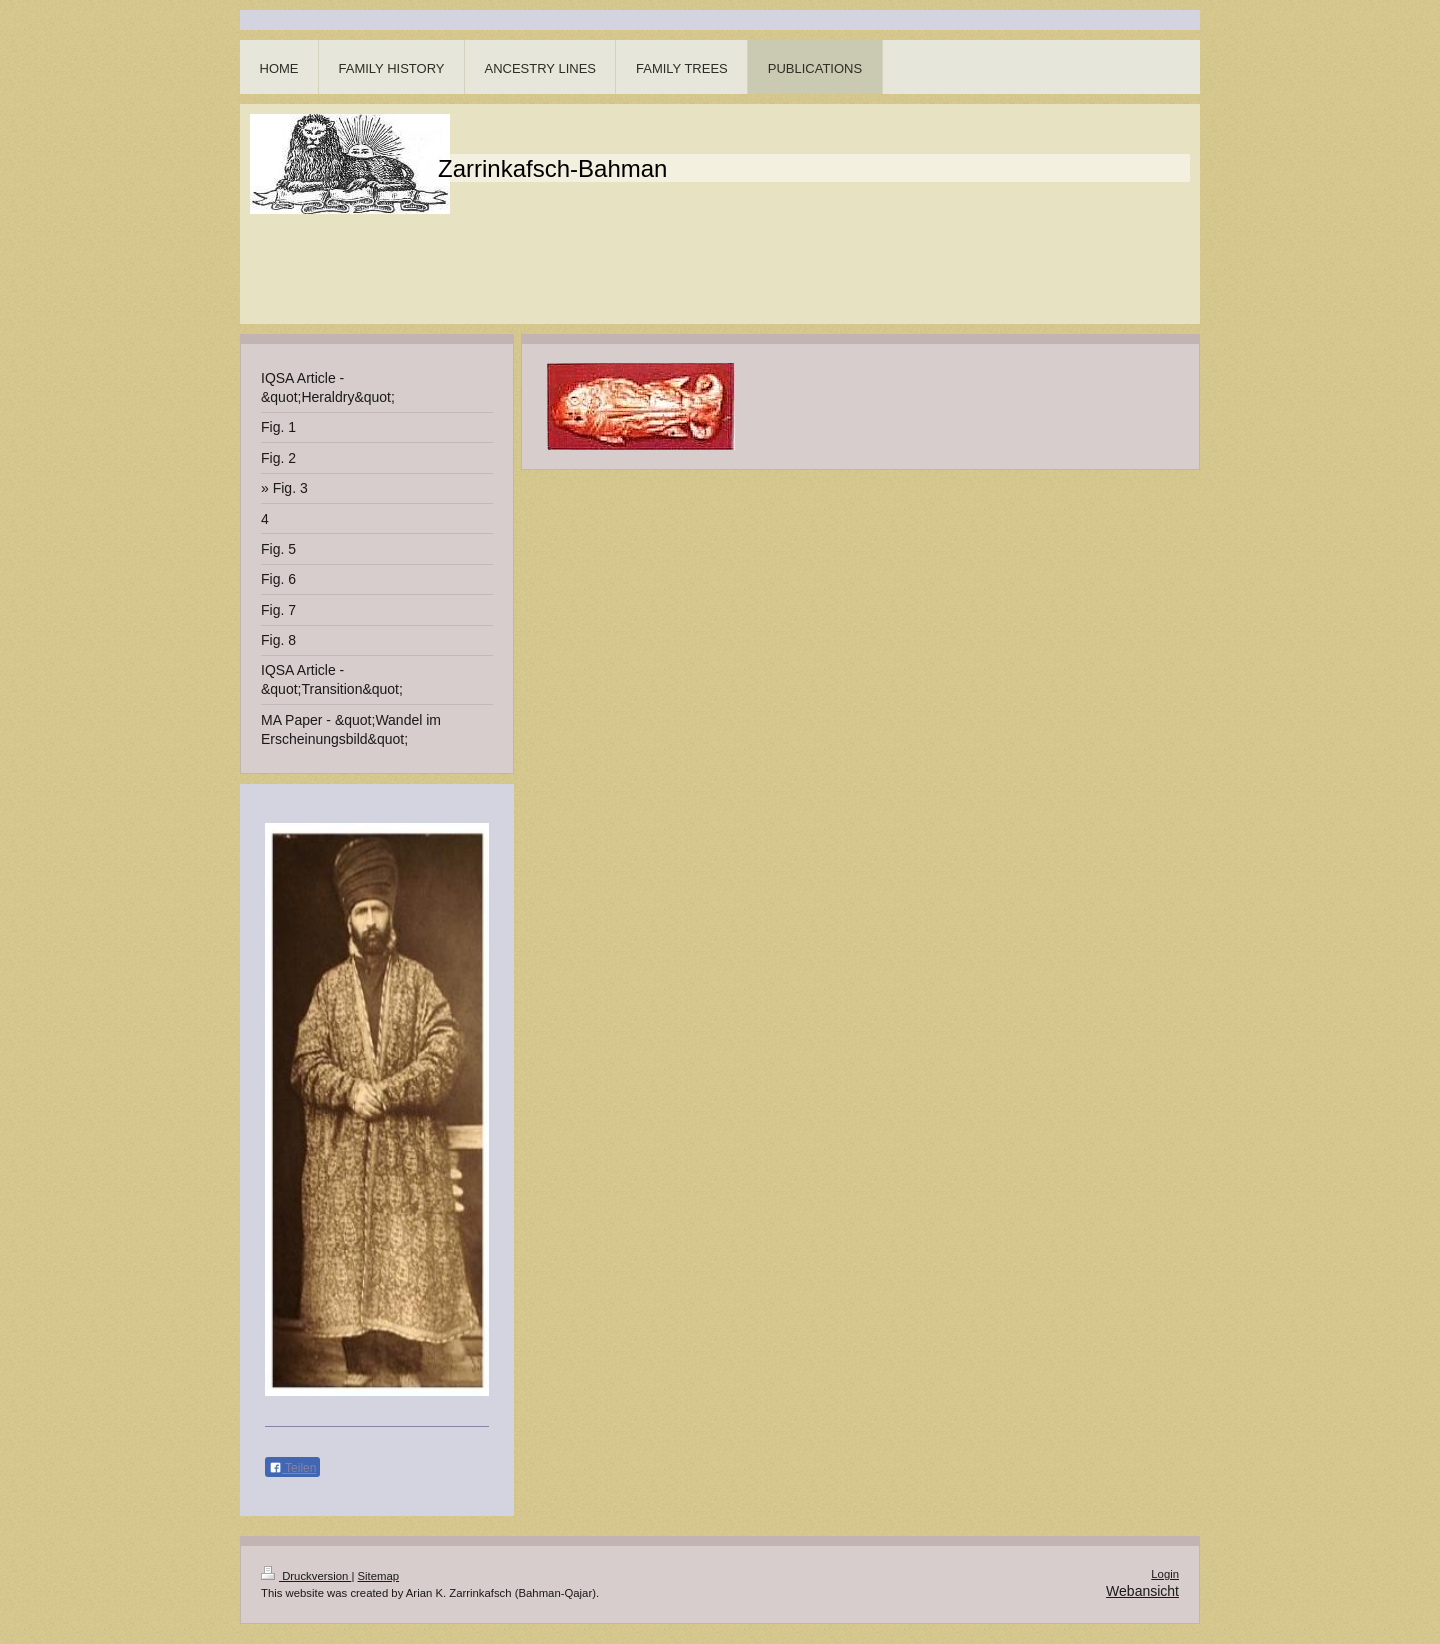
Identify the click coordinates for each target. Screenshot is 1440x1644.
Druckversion (306, 1576)
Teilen (292, 1468)
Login (1165, 1574)
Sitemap (379, 1576)
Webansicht (1142, 1591)
